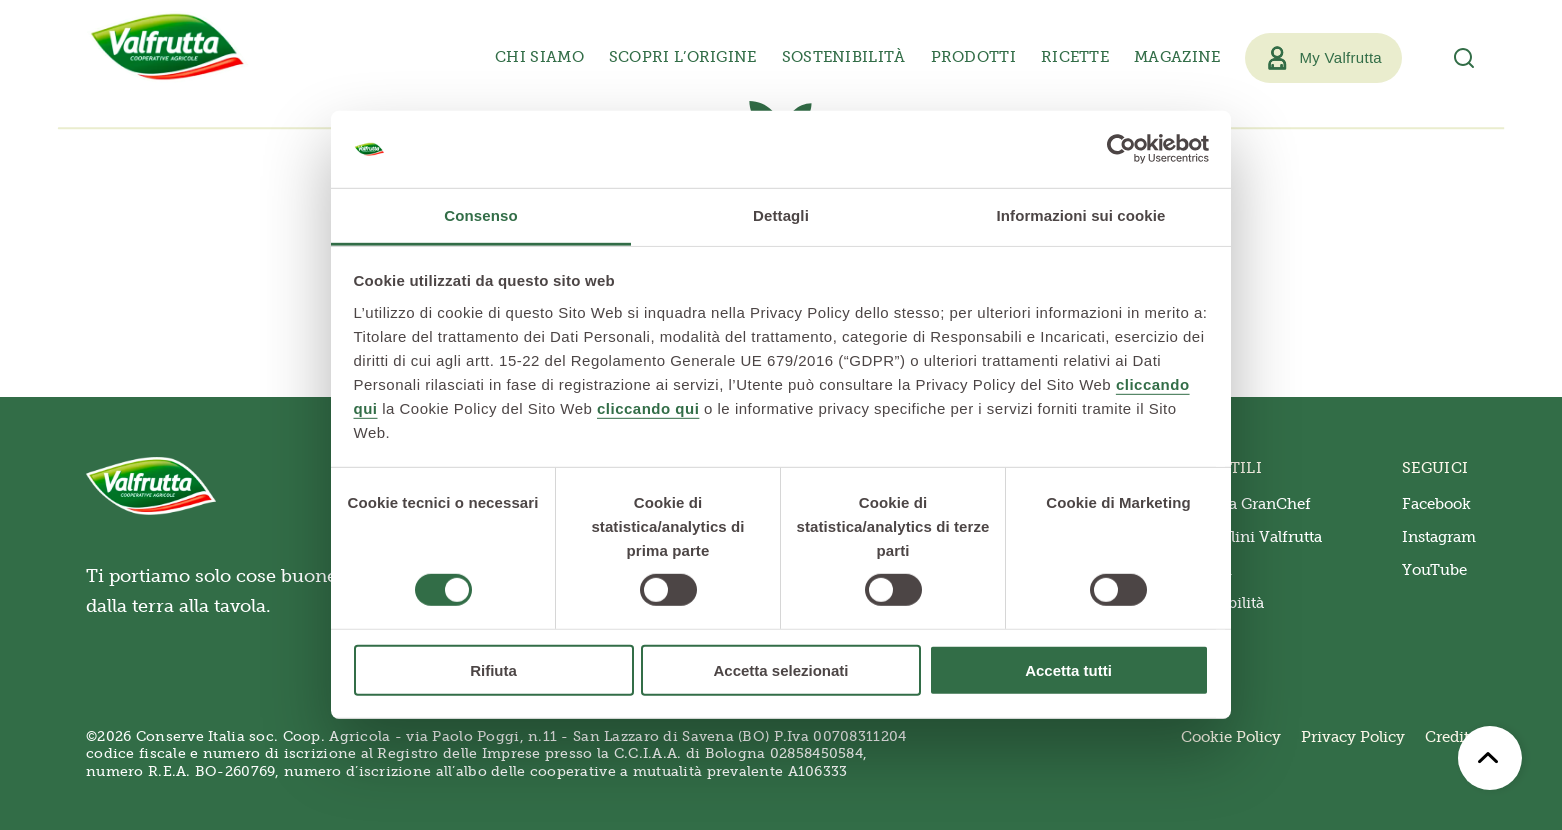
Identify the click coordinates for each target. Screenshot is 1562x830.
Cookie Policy (1231, 737)
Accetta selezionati (780, 669)
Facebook (1436, 504)
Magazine (1177, 57)
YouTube (1434, 570)
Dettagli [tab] (781, 215)
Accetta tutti (1068, 669)
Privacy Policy (1353, 737)
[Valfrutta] (168, 47)
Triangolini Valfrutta (1248, 537)
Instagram (1439, 537)
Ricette (1075, 57)
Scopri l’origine (683, 57)
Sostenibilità (844, 57)
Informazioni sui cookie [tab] (1081, 215)
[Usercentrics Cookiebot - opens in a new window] (1121, 149)
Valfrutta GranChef (1242, 504)
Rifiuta (493, 669)
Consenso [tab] (480, 215)
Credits (1450, 737)
